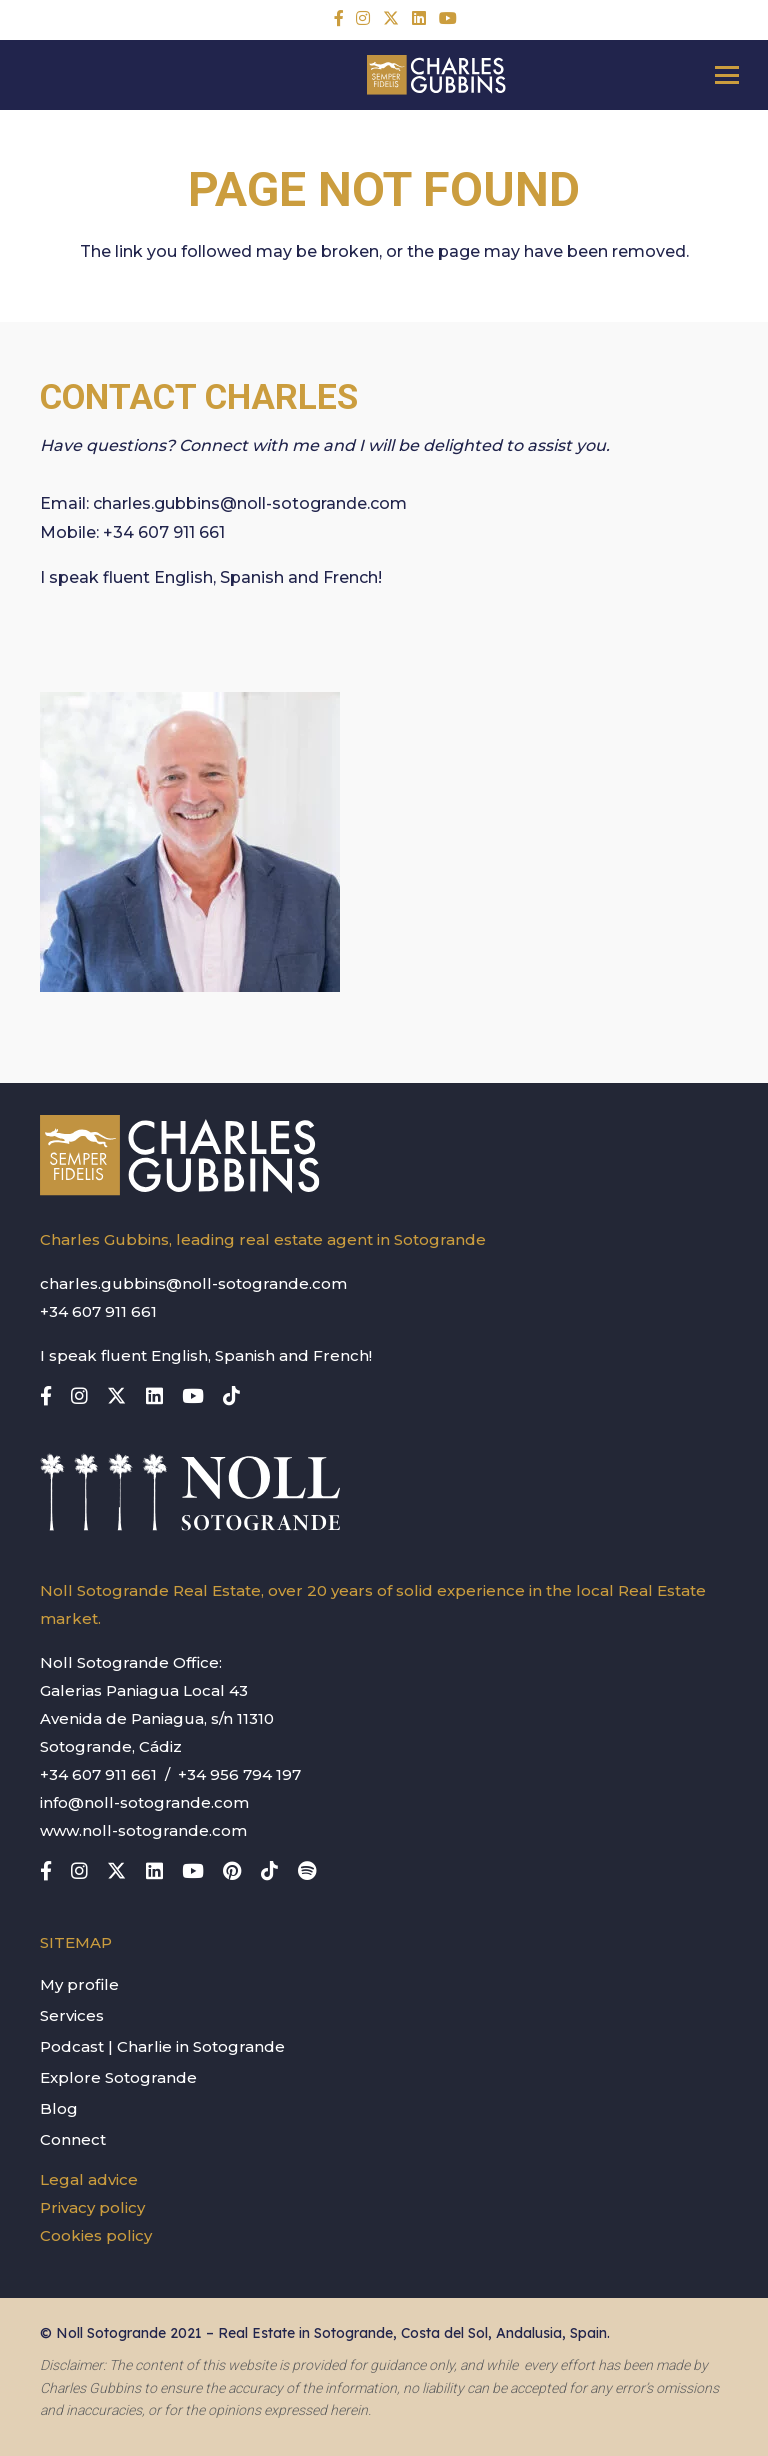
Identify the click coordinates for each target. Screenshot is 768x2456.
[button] (727, 75)
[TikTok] (231, 1395)
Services (72, 2015)
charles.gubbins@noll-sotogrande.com (250, 503)
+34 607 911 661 (164, 532)
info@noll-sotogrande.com (144, 1802)
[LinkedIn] (419, 18)
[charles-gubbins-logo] (436, 75)
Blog (59, 2108)
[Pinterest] (232, 1870)
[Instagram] (363, 18)
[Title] (339, 18)
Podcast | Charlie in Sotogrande (162, 2046)
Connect (73, 2139)
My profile (79, 1984)
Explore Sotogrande (118, 2077)
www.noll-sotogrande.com (143, 1830)
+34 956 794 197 (239, 1774)
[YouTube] (448, 18)
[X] (391, 18)
